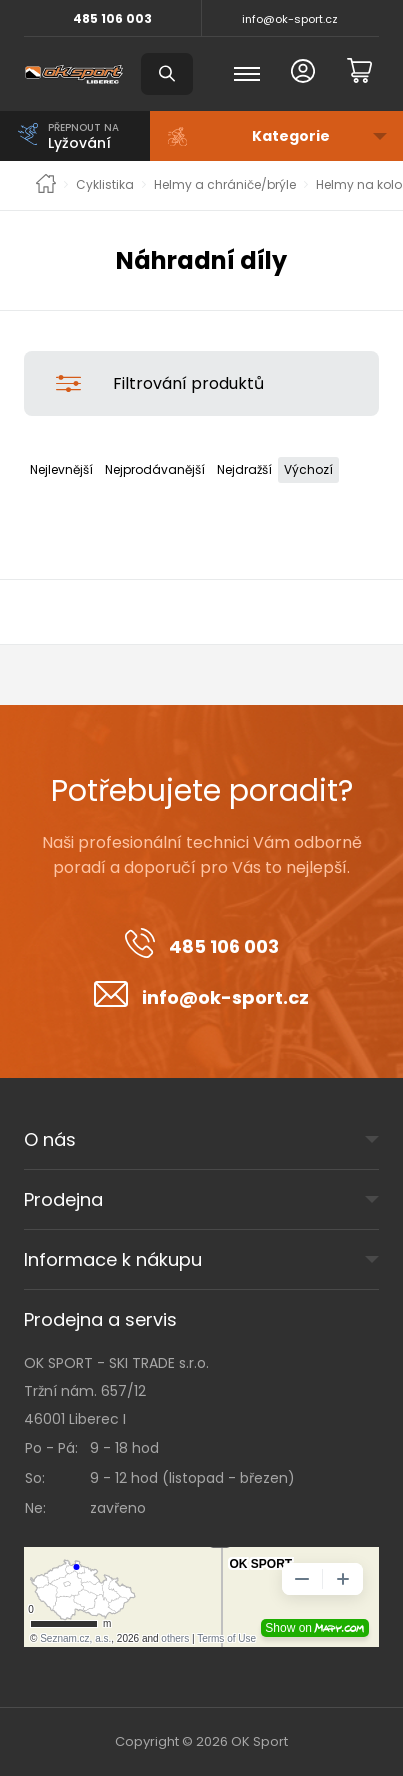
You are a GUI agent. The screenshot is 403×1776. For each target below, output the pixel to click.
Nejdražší (244, 469)
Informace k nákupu (113, 1259)
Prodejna (63, 1199)
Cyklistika (105, 185)
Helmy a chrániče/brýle (225, 185)
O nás (50, 1139)
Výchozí (308, 469)
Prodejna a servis (100, 1319)
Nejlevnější (61, 469)
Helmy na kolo (359, 185)
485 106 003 (112, 18)
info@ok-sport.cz (290, 19)
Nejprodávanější (155, 469)
